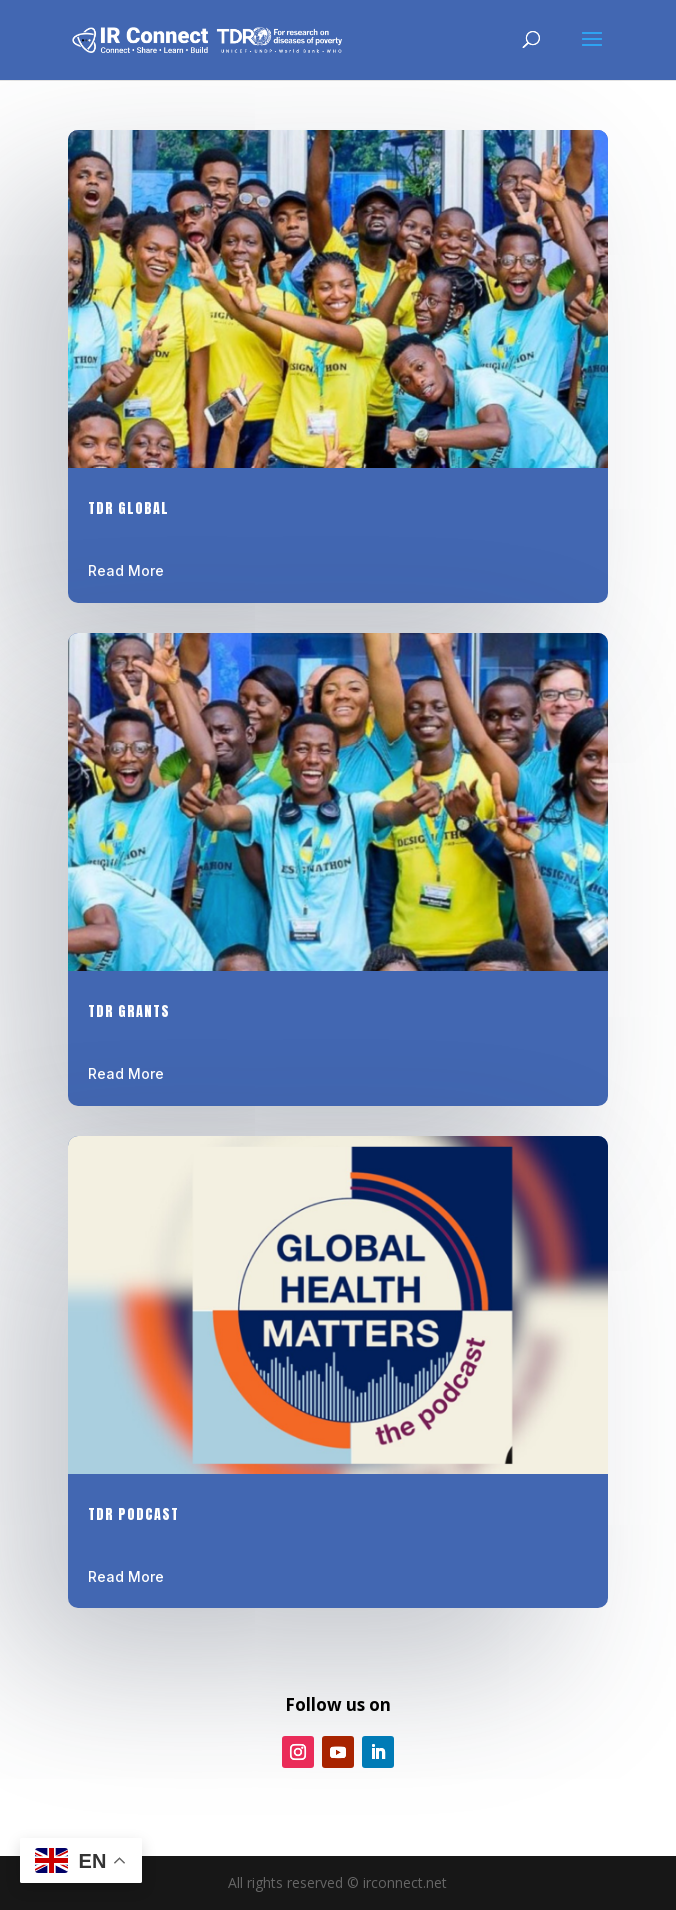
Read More (126, 570)
